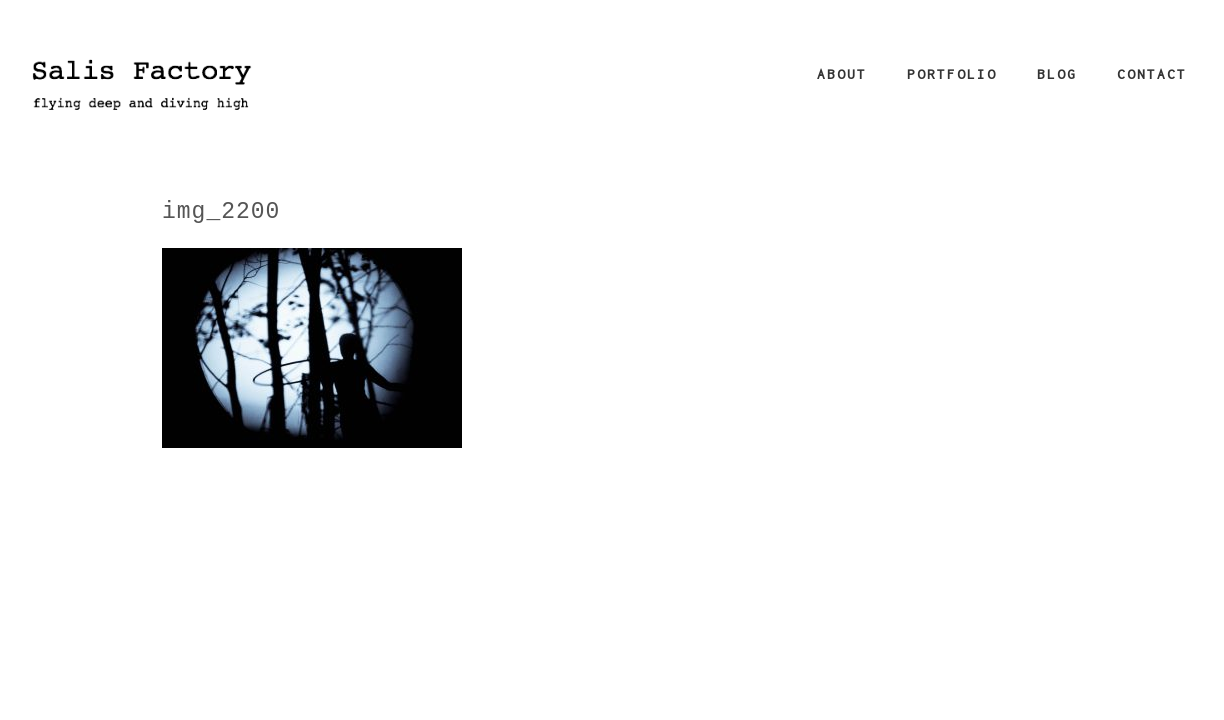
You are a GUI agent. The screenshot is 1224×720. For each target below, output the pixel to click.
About (842, 74)
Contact (1152, 74)
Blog (1057, 74)
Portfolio (952, 74)
